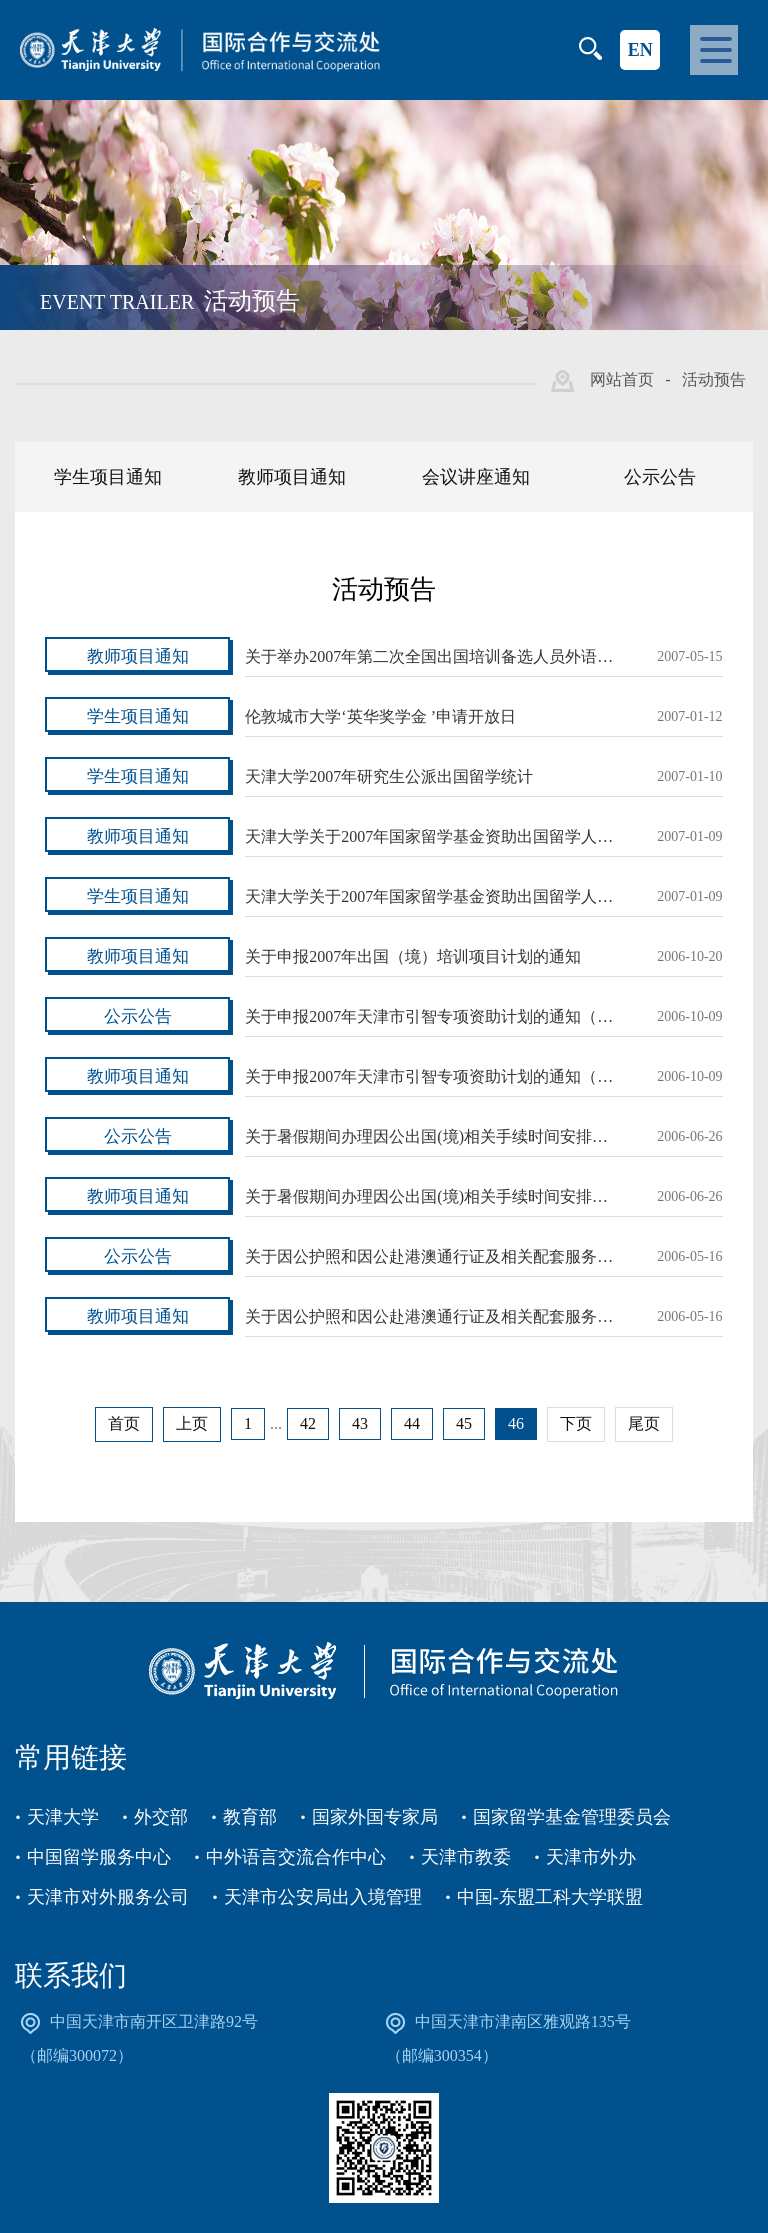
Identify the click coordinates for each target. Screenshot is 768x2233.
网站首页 (622, 379)
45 (464, 1423)
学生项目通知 (108, 477)
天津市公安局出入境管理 (323, 1897)
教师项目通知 (292, 477)
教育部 (250, 1817)
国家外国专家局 (375, 1817)
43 (360, 1423)
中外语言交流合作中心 (296, 1857)
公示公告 (660, 477)
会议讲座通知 (476, 477)
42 (308, 1423)
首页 (124, 1423)
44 (412, 1423)
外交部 (161, 1817)
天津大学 (63, 1817)
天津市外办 (591, 1857)
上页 (192, 1423)
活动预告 (714, 379)
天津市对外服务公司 (108, 1897)
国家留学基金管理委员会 (572, 1817)
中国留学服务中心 (99, 1857)
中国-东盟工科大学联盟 (550, 1897)
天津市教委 (466, 1857)
